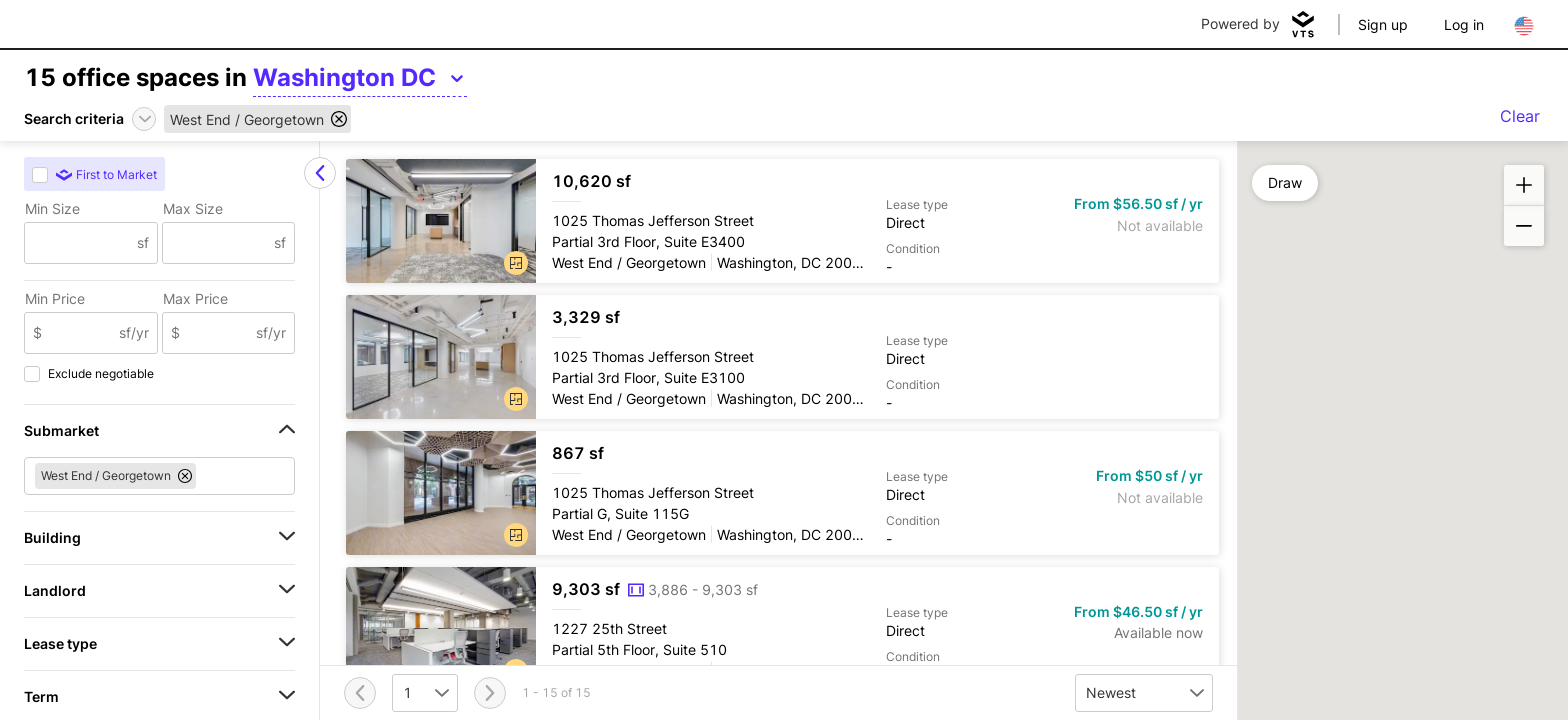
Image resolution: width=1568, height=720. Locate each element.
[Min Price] (80, 333)
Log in (1464, 24)
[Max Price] (218, 333)
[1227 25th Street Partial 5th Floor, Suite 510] (782, 629)
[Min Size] (81, 243)
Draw (1285, 182)
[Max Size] (219, 243)
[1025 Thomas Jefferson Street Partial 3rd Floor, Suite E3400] (782, 221)
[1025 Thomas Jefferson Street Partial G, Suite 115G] (782, 493)
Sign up (1383, 24)
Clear (1520, 116)
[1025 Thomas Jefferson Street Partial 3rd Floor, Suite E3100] (782, 357)
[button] (516, 263)
